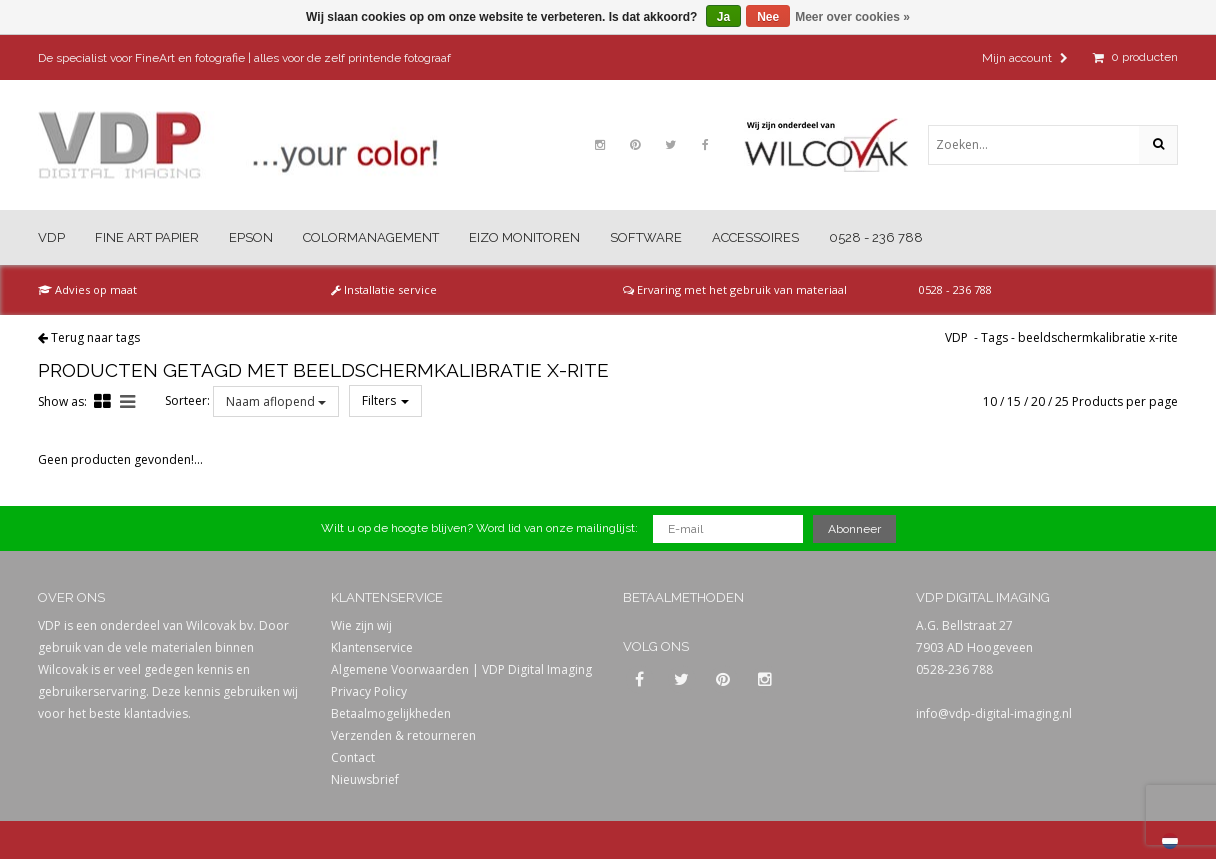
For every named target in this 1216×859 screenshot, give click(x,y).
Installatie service (384, 289)
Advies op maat (87, 289)
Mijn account (1025, 58)
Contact (353, 757)
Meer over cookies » (852, 17)
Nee (768, 17)
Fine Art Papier (147, 237)
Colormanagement (371, 237)
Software (646, 237)
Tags (994, 337)
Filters (385, 400)
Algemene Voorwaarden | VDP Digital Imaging (461, 669)
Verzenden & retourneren (403, 735)
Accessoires (755, 237)
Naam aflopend (276, 401)
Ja (723, 17)
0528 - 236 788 (876, 237)
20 (1038, 401)
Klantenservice (372, 647)
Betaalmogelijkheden (391, 713)
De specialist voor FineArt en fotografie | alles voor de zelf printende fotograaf (244, 58)
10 (990, 401)
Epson (251, 237)
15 (1014, 401)
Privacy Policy (369, 691)
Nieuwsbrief (365, 779)
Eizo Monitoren (524, 237)
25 (1062, 401)
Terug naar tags (95, 337)
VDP (51, 237)
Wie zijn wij (361, 625)
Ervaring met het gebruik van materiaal (735, 289)
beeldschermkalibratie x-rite (1098, 337)
